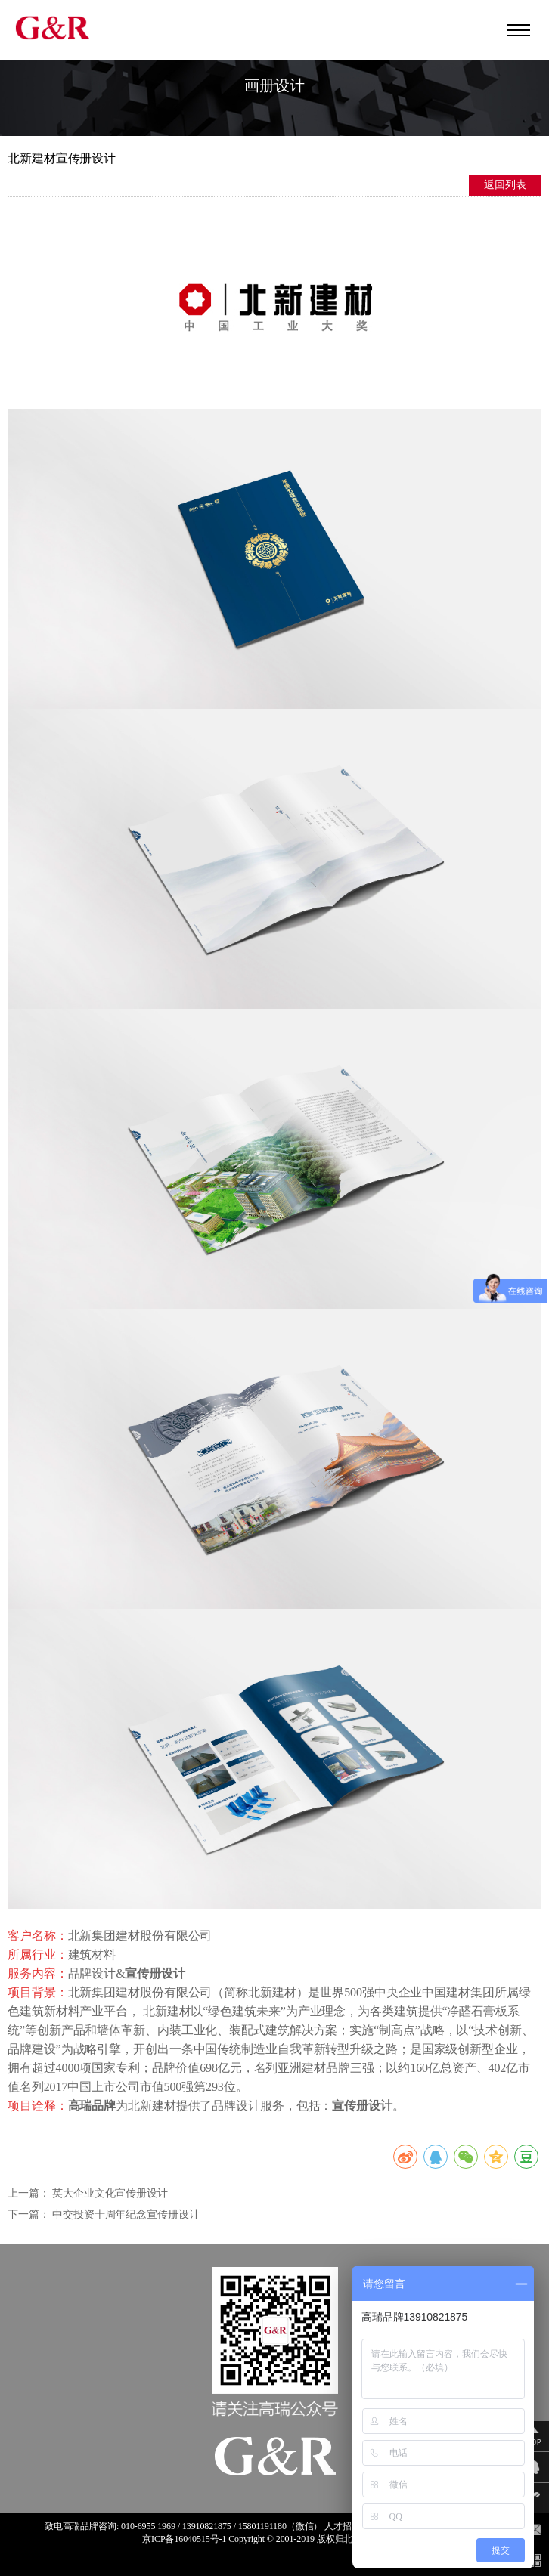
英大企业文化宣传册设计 (110, 2193)
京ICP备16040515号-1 (184, 2539)
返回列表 (505, 184)
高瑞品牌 (81, 2526)
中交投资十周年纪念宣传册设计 (126, 2214)
